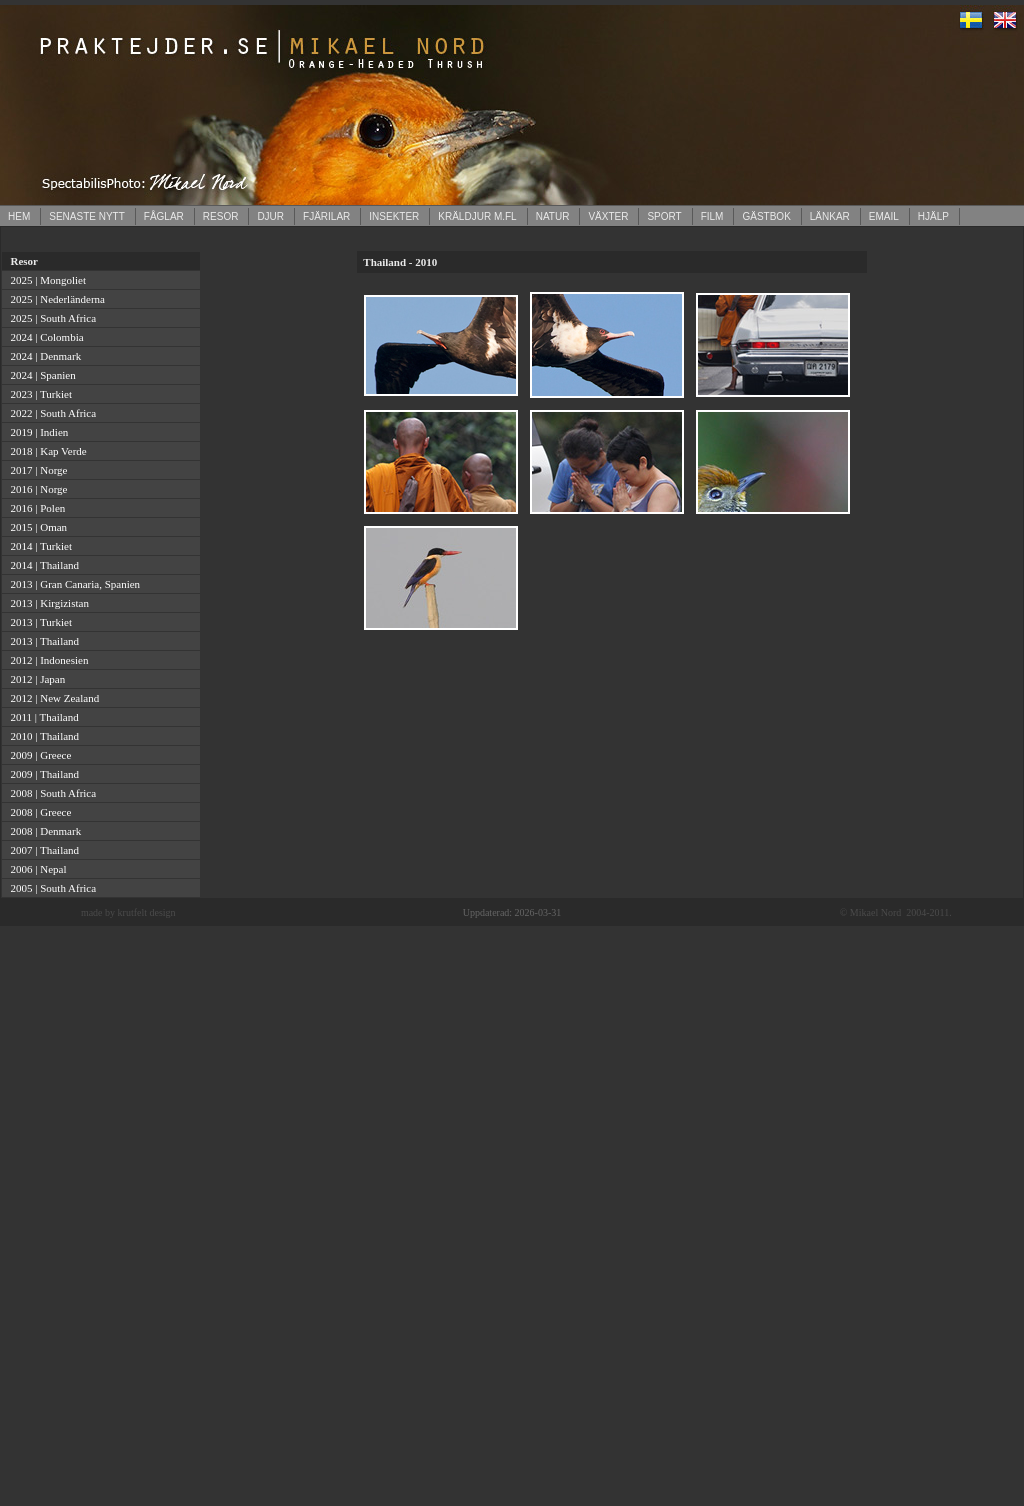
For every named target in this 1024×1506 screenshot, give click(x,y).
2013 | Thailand (42, 641)
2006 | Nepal (35, 869)
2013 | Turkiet (38, 622)
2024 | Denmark (43, 356)
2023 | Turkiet (38, 394)
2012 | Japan (35, 679)
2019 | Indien (36, 432)
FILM (712, 216)
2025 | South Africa (50, 318)
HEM (19, 216)
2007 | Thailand (42, 850)
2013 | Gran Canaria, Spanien (72, 584)
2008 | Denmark (43, 831)
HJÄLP (933, 216)
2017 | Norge (36, 470)
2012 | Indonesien (46, 660)
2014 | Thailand (42, 565)
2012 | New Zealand (52, 698)
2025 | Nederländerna (55, 299)
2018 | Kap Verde (46, 451)
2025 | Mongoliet (45, 280)
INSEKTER (394, 216)
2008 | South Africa (50, 793)
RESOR (221, 216)
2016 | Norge (36, 489)
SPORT (664, 216)
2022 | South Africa (50, 413)
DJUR (270, 216)
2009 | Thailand (42, 774)
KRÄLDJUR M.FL (477, 216)
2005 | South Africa (50, 888)
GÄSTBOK (766, 216)
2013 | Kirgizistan (47, 603)
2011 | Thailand (42, 717)
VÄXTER (608, 216)
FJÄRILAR (326, 216)
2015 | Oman (36, 527)
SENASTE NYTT (87, 216)
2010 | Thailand (42, 736)
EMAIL (884, 216)
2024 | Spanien (40, 375)
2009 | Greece (38, 755)
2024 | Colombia (44, 337)
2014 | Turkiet (38, 546)
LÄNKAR (830, 216)
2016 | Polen (35, 508)
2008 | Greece (38, 812)
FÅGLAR (164, 216)
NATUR (553, 216)
